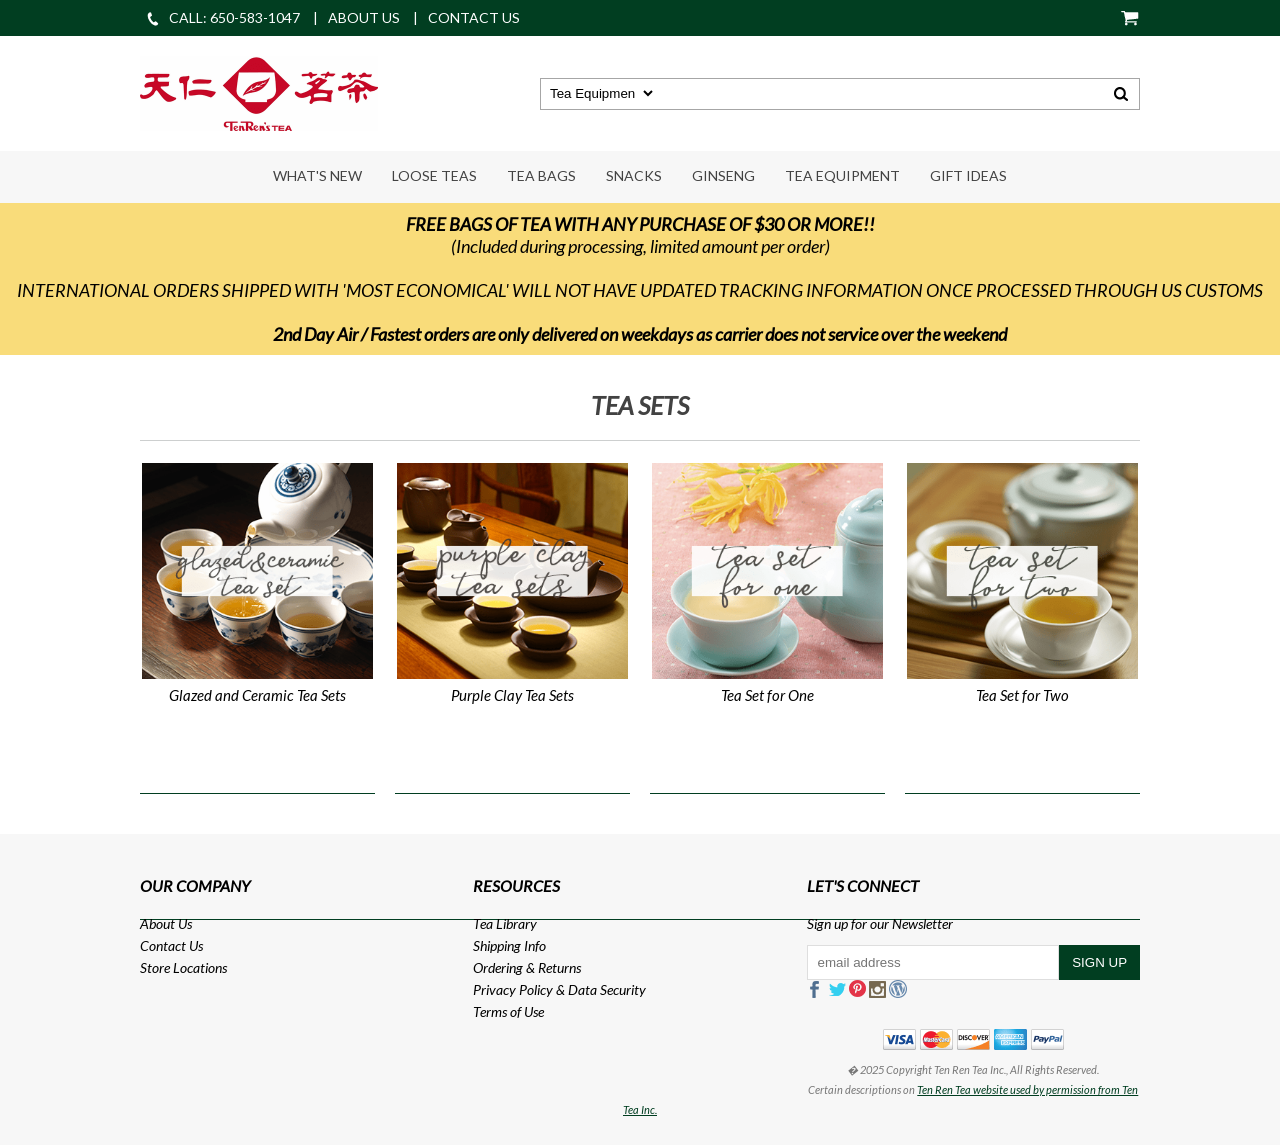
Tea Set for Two (1022, 695)
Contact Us (171, 945)
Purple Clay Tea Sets (512, 695)
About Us (166, 923)
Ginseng (723, 175)
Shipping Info (509, 945)
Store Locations (183, 967)
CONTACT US (474, 17)
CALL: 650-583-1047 (222, 17)
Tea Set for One (767, 695)
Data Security (607, 989)
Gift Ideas (968, 175)
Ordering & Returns (527, 967)
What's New (317, 175)
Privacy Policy (513, 989)
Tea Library (505, 923)
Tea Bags (541, 175)
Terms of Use (508, 1011)
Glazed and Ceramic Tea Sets (257, 695)
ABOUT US (364, 17)
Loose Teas (434, 175)
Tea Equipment (842, 175)
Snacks (634, 175)
